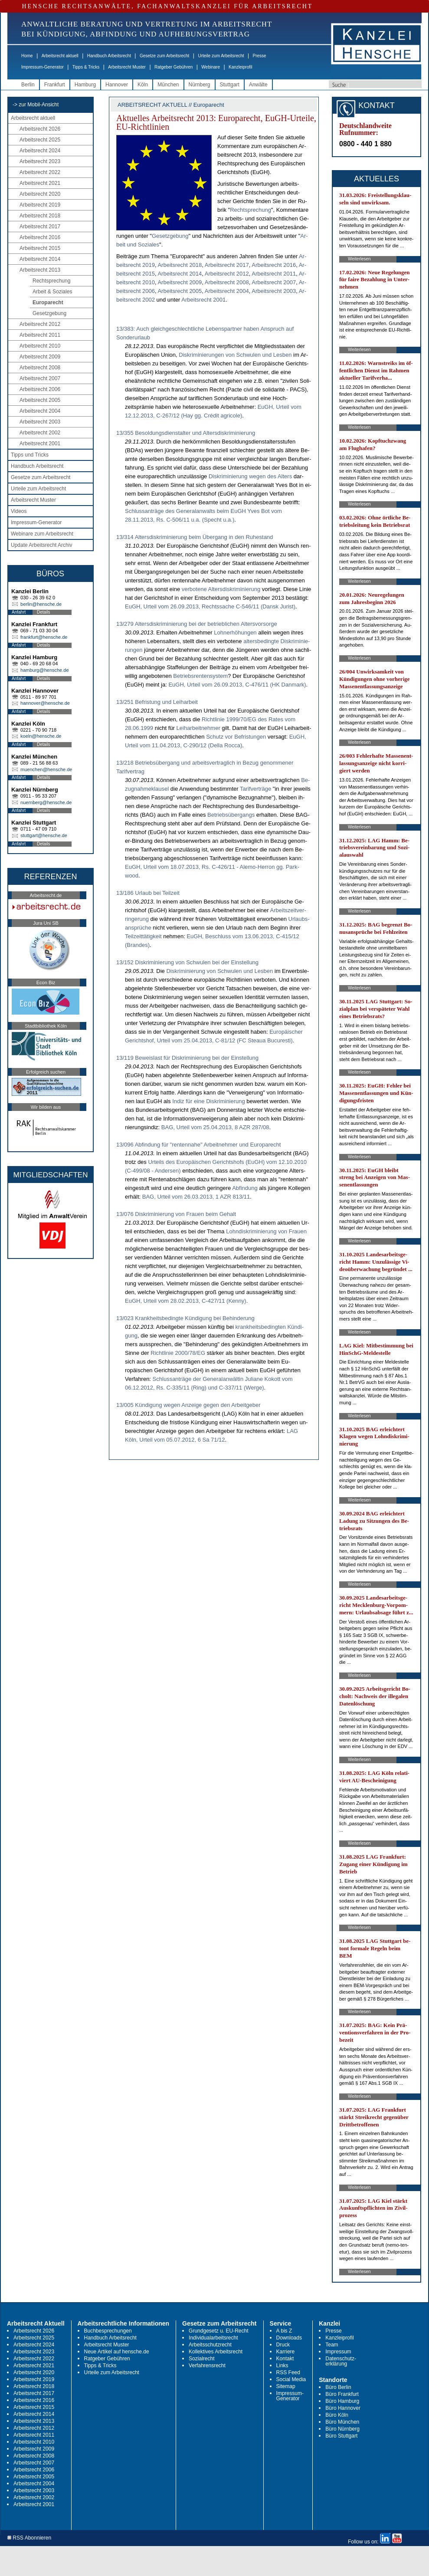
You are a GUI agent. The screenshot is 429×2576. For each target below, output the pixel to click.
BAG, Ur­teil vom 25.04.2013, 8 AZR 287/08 (215, 1127)
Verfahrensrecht (207, 2365)
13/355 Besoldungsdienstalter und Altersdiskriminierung (185, 433)
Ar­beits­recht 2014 (179, 273)
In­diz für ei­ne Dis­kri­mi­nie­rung (208, 1101)
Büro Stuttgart (341, 2436)
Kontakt (285, 2359)
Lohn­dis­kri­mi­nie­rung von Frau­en (266, 1231)
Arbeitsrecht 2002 (40, 433)
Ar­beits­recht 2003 (274, 291)
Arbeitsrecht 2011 (40, 335)
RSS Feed (288, 2372)
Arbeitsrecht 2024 (40, 151)
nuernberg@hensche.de (46, 802)
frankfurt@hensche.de (43, 637)
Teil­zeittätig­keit (143, 936)
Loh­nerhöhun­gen (235, 632)
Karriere (285, 2352)
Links (282, 2365)
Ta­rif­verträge (255, 788)
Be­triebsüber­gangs (231, 815)
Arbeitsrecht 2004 (40, 411)
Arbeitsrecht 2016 (40, 237)
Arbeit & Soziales (52, 292)
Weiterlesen (359, 258)
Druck (283, 2345)
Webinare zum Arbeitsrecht (42, 534)
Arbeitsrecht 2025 (40, 140)
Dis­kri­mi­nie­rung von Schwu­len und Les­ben (219, 971)
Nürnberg (199, 85)
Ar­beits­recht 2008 (227, 282)
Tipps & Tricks (85, 67)
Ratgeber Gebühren (173, 67)
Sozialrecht (201, 2359)
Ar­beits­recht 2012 (227, 273)
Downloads (289, 2338)
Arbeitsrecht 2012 (40, 324)
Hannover (116, 85)
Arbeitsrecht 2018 (40, 216)
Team (331, 2345)
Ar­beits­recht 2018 (179, 265)
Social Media (291, 2379)
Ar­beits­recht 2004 (227, 291)
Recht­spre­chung (250, 210)
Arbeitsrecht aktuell (60, 55)
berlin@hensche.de (41, 604)
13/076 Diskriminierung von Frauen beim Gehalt (176, 1214)
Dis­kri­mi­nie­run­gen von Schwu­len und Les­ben (235, 355)
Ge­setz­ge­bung (170, 236)
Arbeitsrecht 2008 (40, 368)
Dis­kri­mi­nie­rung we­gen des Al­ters (250, 476)
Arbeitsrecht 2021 (40, 183)
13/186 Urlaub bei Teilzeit (148, 893)
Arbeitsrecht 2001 (40, 443)
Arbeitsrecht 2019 (40, 205)
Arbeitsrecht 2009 (40, 357)
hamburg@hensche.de (44, 670)
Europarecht (48, 302)
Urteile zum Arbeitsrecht (221, 55)
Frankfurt (54, 85)
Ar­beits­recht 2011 (274, 273)
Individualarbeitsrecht (213, 2338)
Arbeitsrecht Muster (127, 67)
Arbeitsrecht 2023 (40, 161)
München (168, 85)
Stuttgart (229, 85)
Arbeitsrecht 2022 (40, 172)
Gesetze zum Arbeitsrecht (165, 55)
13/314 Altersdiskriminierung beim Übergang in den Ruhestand (194, 537)
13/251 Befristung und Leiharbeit (157, 702)
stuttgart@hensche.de (43, 835)
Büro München (342, 2422)
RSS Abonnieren (29, 2538)
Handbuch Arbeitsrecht (109, 55)
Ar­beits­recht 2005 (179, 291)
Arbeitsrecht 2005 (40, 400)
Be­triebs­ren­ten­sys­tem (200, 676)
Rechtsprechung (51, 281)
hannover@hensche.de (45, 703)
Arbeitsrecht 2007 (40, 378)
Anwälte (258, 85)
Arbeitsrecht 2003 (40, 422)
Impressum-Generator (42, 67)
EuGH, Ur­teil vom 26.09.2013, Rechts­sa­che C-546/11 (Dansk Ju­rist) (210, 606)
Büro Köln (336, 2415)
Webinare (210, 67)
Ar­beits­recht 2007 (274, 282)
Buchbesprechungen (108, 2331)
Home (27, 55)
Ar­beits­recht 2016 (274, 265)
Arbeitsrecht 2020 (40, 194)
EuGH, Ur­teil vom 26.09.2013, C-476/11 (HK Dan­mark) (237, 684)
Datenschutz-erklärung (340, 2361)
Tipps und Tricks (30, 455)
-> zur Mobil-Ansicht (36, 105)
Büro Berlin (338, 2387)
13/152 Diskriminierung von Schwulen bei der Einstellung (187, 962)
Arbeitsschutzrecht (210, 2345)
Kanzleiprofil (240, 67)
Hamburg (85, 85)
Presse (259, 55)
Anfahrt (19, 612)
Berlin (28, 85)
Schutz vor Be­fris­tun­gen (236, 736)
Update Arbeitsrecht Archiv (41, 545)
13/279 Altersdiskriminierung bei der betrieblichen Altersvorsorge (196, 624)
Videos (18, 511)
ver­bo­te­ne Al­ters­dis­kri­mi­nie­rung (221, 589)
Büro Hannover (342, 2408)
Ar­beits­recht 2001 (203, 299)
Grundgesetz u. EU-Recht (218, 2331)
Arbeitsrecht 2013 (40, 270)
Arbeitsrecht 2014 (40, 259)
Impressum (338, 2352)
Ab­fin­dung (245, 1188)
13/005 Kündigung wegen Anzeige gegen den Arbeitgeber (188, 1405)
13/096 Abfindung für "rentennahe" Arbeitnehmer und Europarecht (198, 1144)
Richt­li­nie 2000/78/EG (178, 1353)
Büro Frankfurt (342, 2394)
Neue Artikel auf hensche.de (116, 2352)
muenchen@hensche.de (46, 769)
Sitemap (285, 2386)
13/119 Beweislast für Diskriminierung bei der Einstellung (187, 1058)
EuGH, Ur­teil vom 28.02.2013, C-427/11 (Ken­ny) (185, 1301)
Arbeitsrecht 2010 (40, 346)
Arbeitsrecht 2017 (40, 226)
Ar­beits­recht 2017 (227, 265)
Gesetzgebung (49, 313)
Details (43, 612)
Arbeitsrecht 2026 (40, 129)
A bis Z (284, 2331)
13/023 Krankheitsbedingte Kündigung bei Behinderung (185, 1318)
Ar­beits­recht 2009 (179, 282)
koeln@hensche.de (40, 736)
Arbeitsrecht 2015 (40, 248)
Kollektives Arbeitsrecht (215, 2352)
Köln (143, 85)
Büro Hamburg (342, 2401)
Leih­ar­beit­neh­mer (198, 728)
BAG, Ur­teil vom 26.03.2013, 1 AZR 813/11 (196, 1196)
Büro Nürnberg (342, 2429)
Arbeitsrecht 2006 (40, 389)
